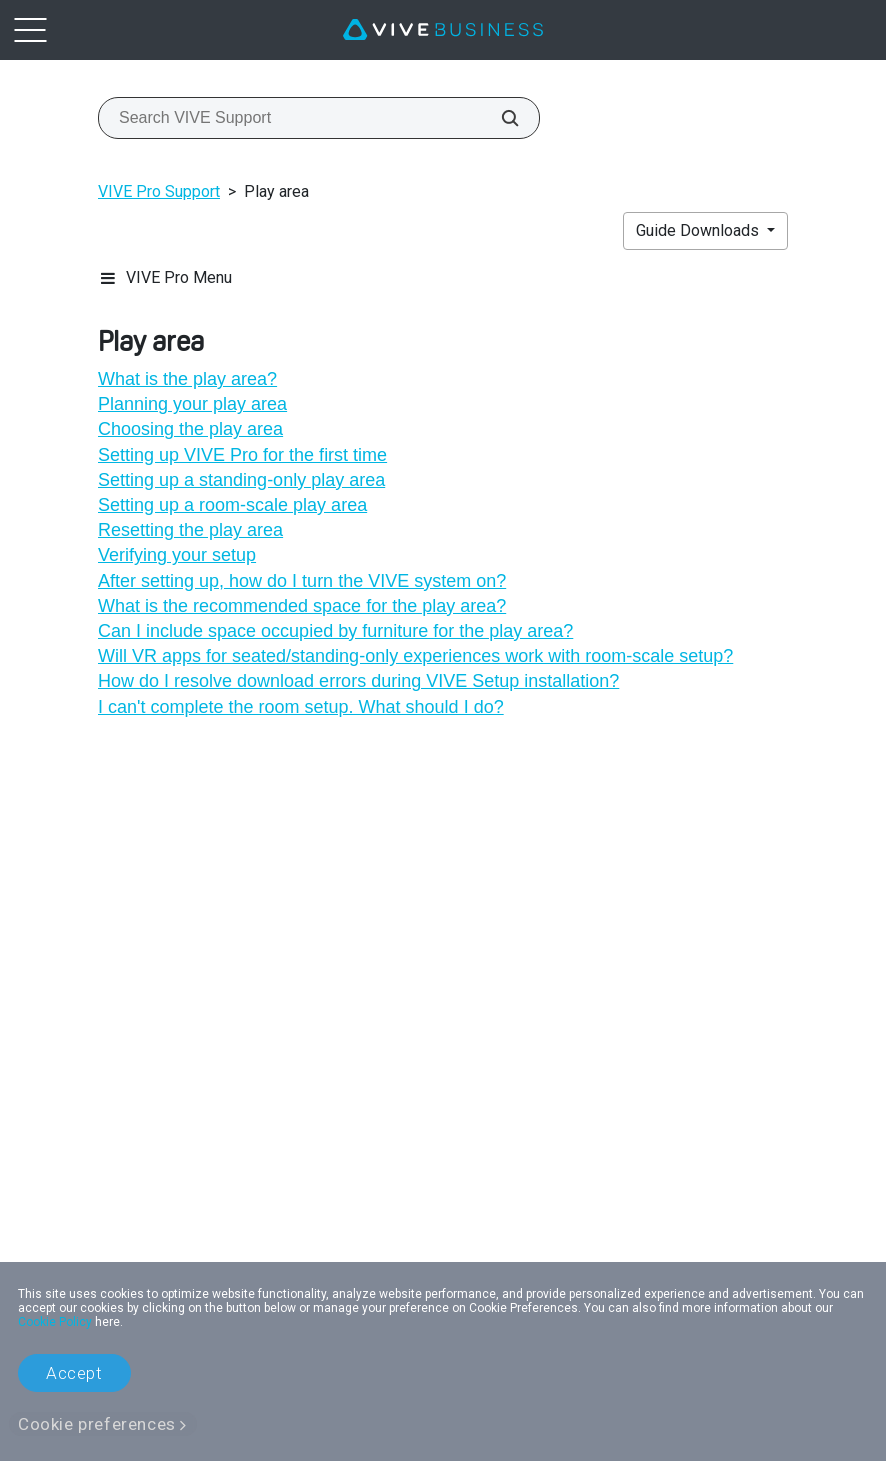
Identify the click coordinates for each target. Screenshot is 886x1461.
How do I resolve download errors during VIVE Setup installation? (358, 681)
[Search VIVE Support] (499, 118)
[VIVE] (443, 30)
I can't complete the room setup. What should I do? (301, 707)
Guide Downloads (699, 230)
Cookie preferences (97, 1424)
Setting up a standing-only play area (241, 480)
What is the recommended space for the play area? (302, 606)
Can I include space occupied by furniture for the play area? (335, 631)
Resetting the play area (190, 530)
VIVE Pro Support (159, 191)
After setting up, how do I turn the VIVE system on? (302, 581)
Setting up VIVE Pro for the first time (242, 455)
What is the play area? (187, 379)
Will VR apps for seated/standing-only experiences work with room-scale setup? (415, 656)
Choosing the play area (190, 429)
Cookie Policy (55, 1322)
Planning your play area (192, 404)
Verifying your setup (177, 555)
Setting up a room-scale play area (232, 505)
